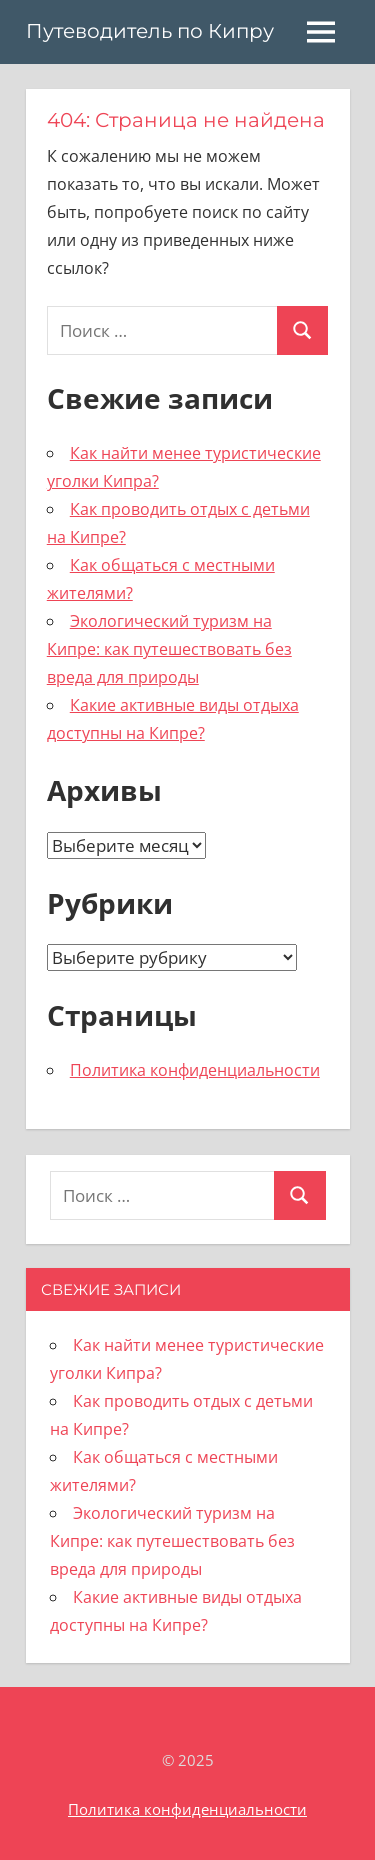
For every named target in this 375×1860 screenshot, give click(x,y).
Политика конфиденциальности (195, 1070)
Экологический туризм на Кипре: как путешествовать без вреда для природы (169, 649)
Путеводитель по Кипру (150, 31)
